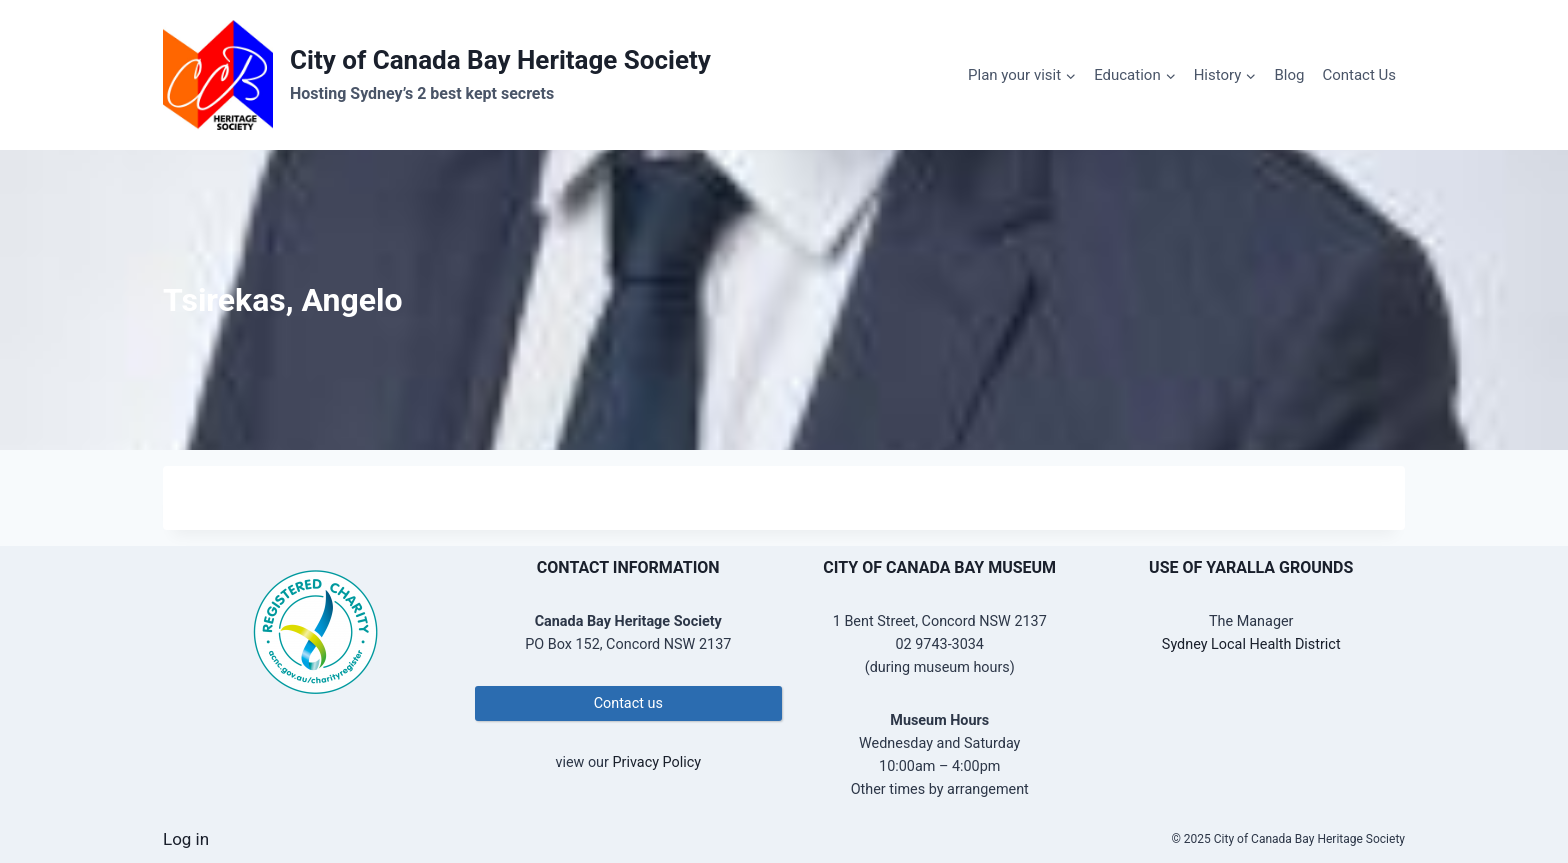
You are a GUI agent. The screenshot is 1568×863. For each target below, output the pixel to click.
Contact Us (1359, 75)
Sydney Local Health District (1251, 644)
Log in (186, 839)
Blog (1289, 75)
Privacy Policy (656, 762)
